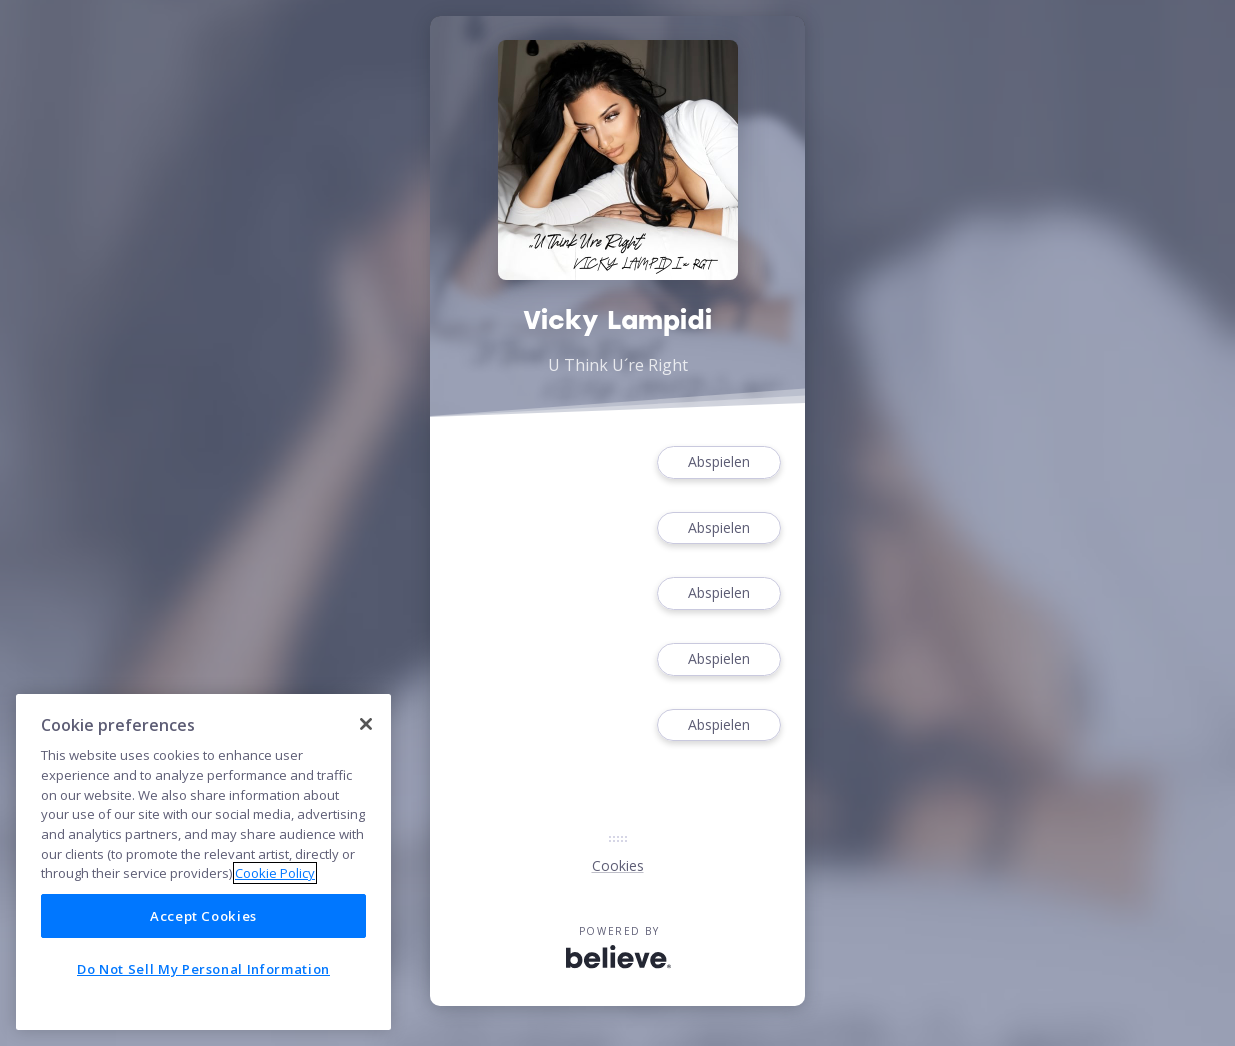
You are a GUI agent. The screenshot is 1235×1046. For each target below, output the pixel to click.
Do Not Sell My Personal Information (203, 969)
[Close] (366, 724)
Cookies (618, 865)
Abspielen (719, 462)
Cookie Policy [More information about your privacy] (275, 873)
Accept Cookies (203, 916)
